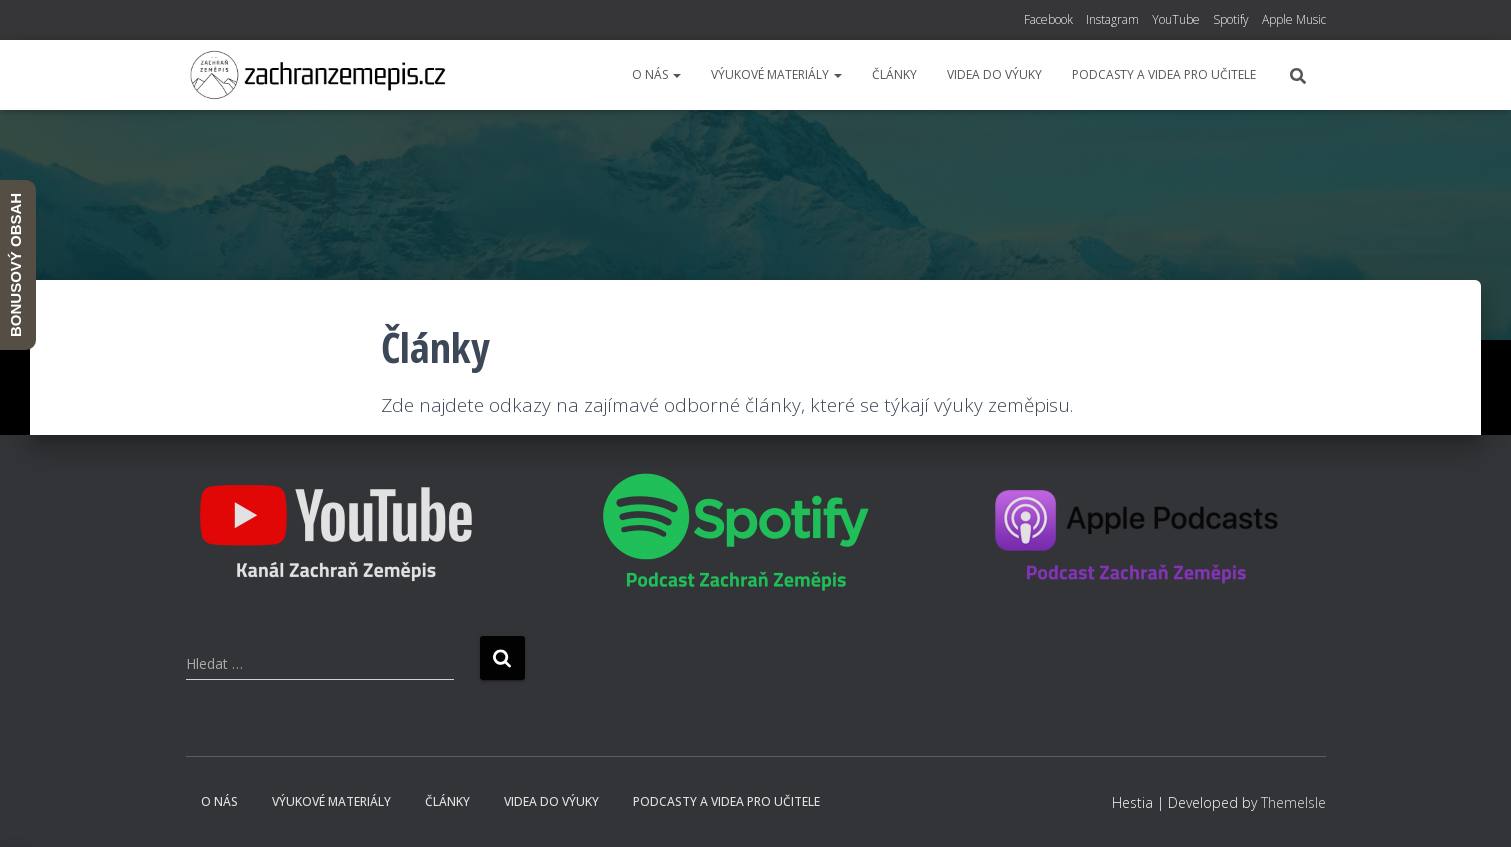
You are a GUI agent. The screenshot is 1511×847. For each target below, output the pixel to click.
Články (894, 74)
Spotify (1231, 19)
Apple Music (1294, 19)
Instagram (1112, 19)
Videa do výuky (994, 74)
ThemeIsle (1293, 802)
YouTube (1176, 19)
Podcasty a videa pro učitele (1164, 74)
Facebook (1048, 19)
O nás (656, 74)
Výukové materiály (776, 74)
